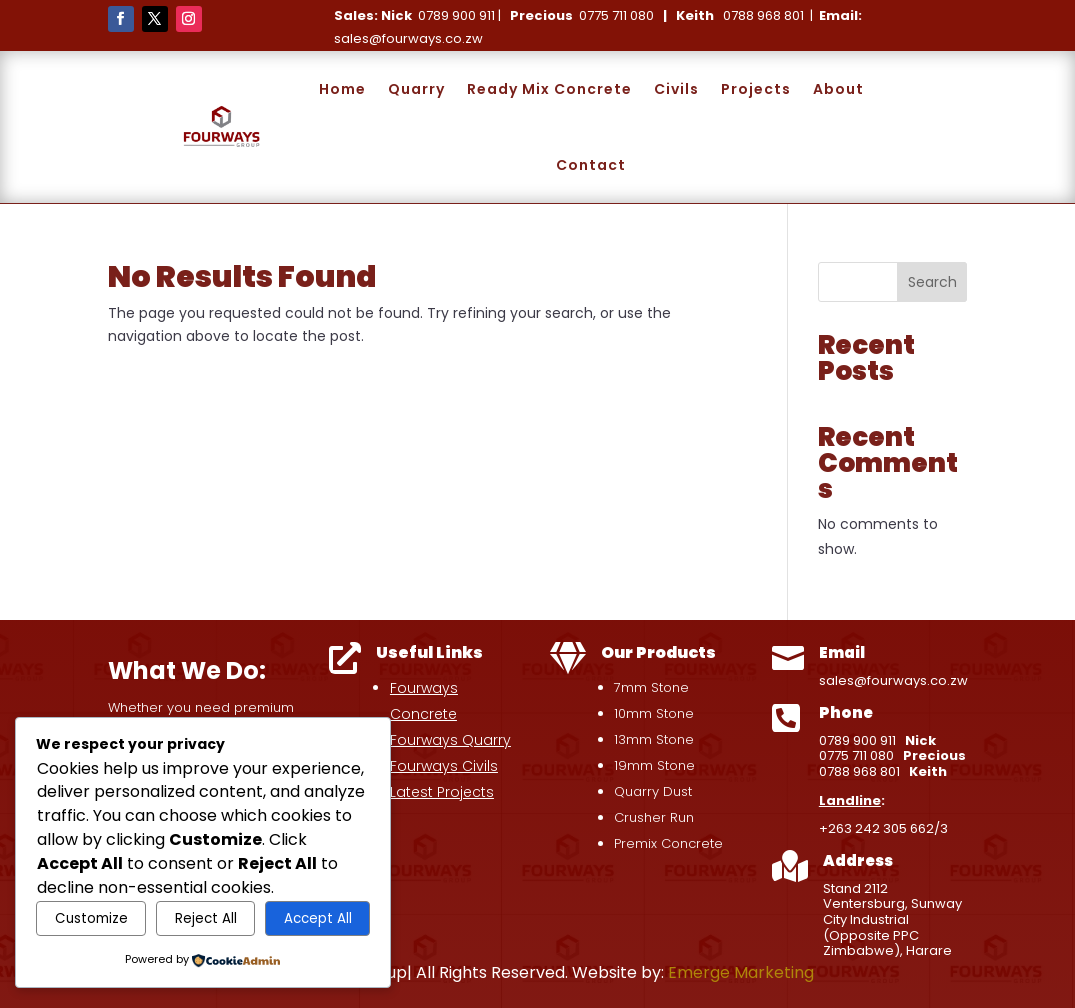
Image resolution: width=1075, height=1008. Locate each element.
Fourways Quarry (450, 740)
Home (342, 89)
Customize (91, 918)
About (838, 89)
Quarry (416, 89)
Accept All (318, 918)
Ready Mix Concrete (549, 89)
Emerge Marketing (741, 972)
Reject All (206, 918)
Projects (756, 89)
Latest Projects (442, 792)
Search (932, 282)
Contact (591, 165)
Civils (676, 89)
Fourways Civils (444, 766)
